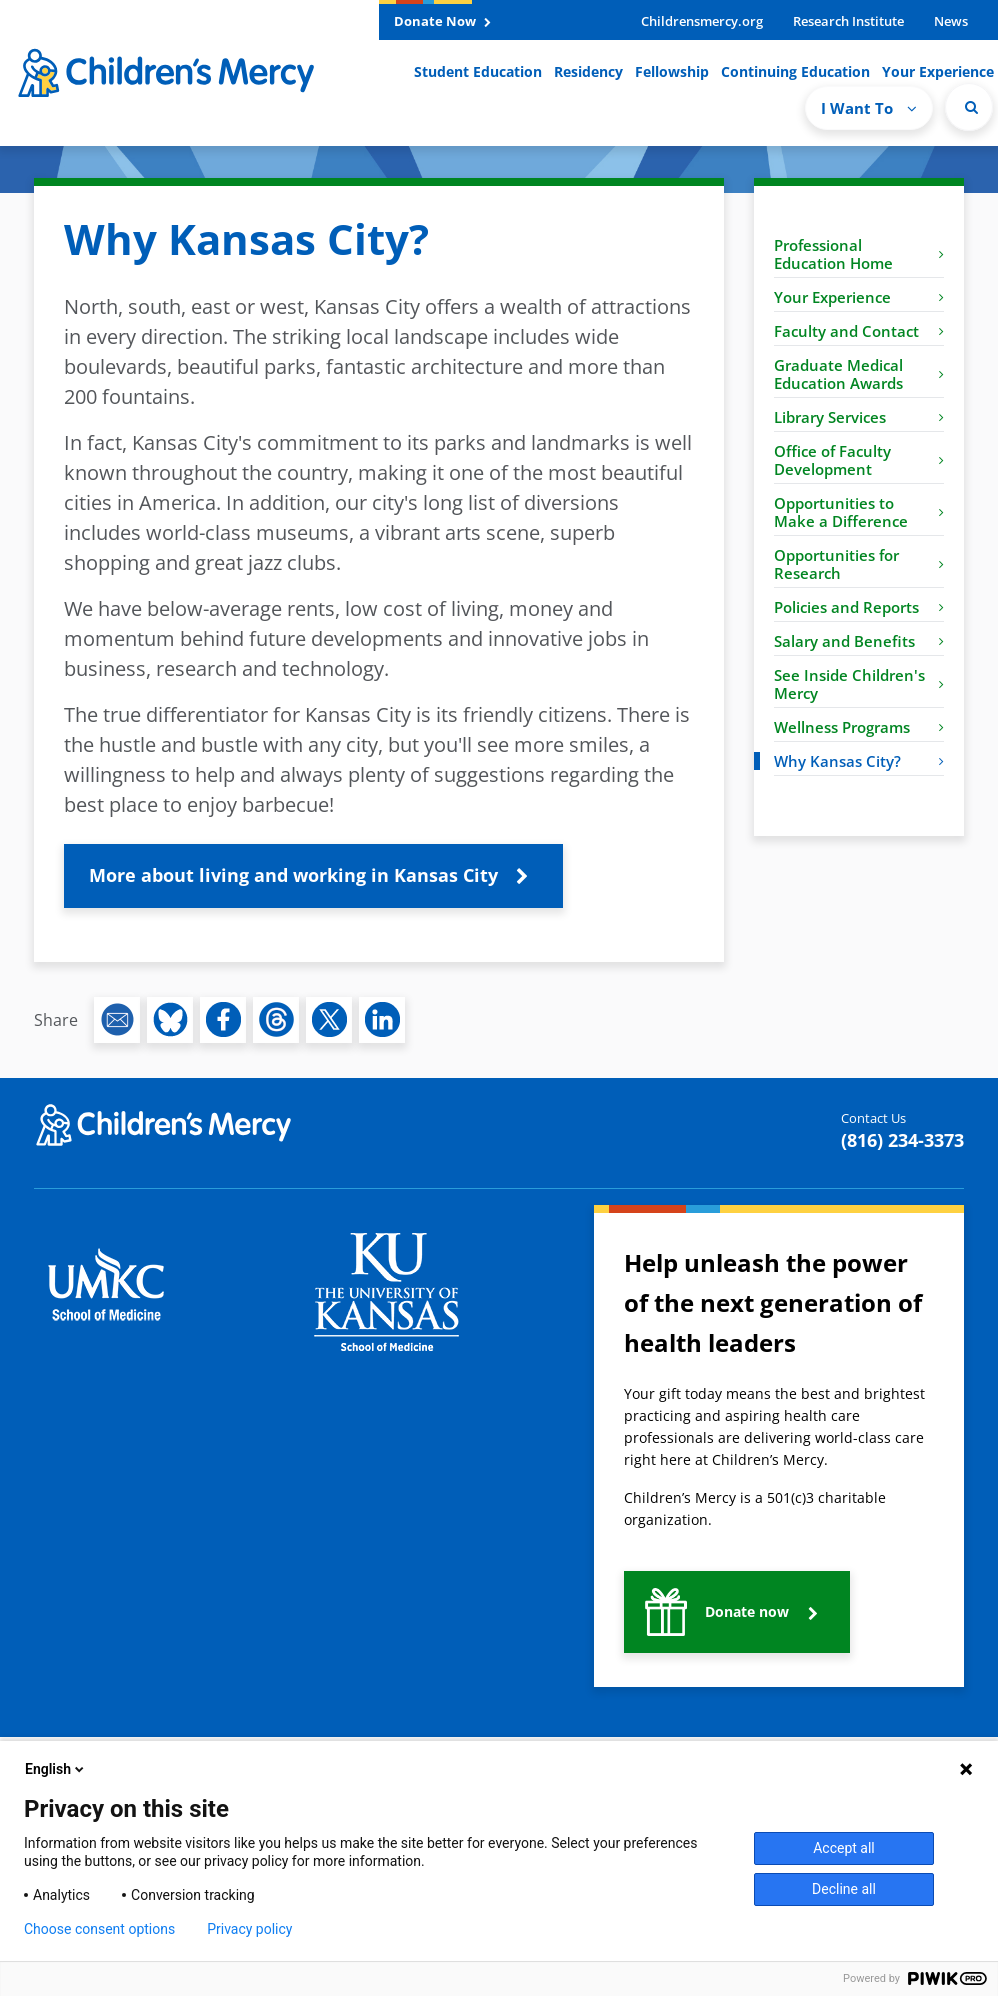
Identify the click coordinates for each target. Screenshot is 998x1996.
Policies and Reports (859, 607)
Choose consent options (99, 1929)
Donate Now (442, 21)
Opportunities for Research (859, 564)
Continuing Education (795, 71)
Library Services (859, 417)
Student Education (478, 71)
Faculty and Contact (859, 331)
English (56, 1769)
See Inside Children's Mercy (859, 684)
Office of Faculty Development (859, 460)
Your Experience (938, 71)
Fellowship (672, 71)
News (951, 21)
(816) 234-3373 (902, 1140)
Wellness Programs (859, 727)
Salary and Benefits (859, 641)
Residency (588, 71)
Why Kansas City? (859, 761)
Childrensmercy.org (702, 21)
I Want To (869, 108)
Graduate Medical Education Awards (859, 374)
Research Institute (848, 21)
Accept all (844, 1848)
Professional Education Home (859, 254)
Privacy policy (249, 1929)
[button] (313, 876)
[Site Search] (969, 107)
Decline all (844, 1889)
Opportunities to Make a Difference (859, 512)
